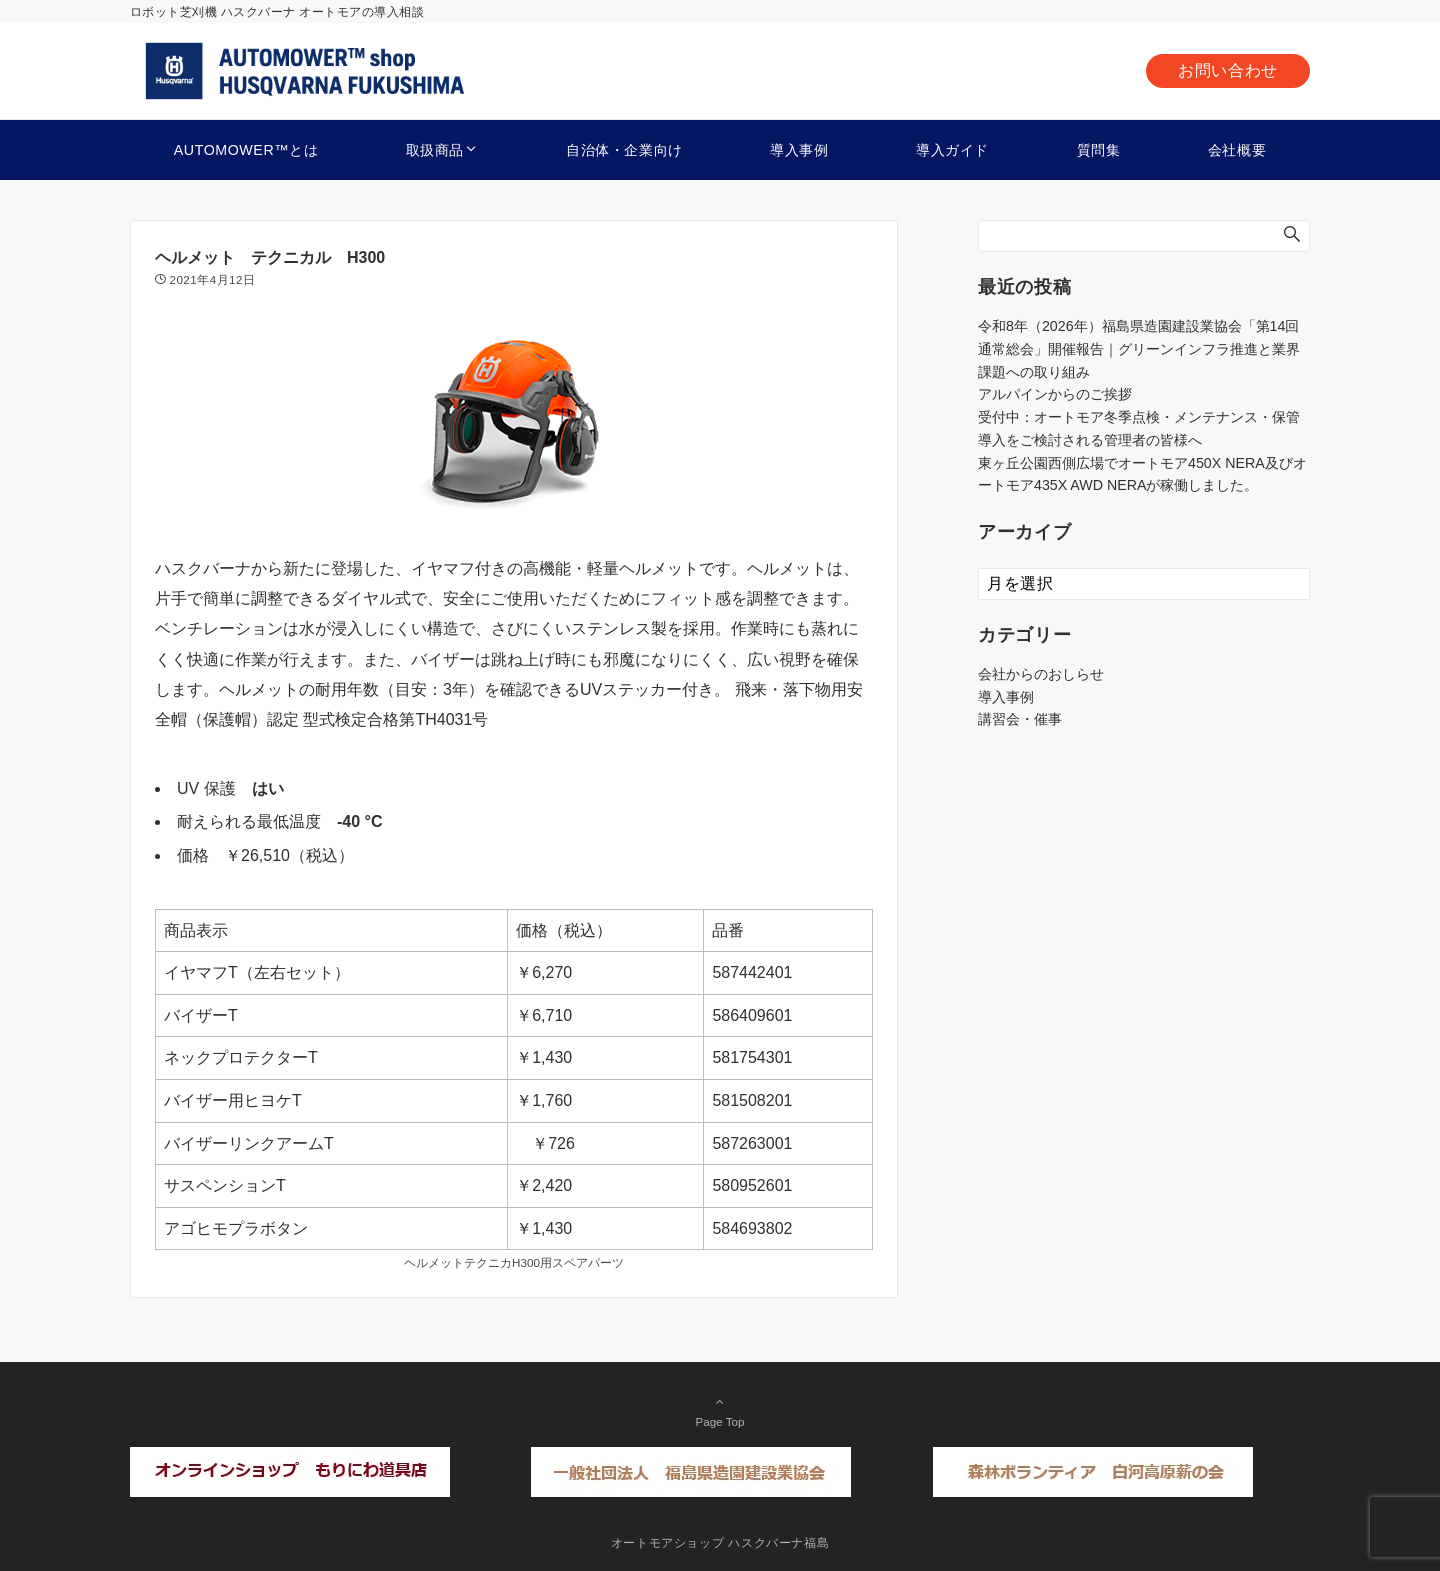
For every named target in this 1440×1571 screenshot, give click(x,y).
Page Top (720, 1411)
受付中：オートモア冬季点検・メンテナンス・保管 (1139, 417)
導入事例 (1006, 697)
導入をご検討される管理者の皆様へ (1090, 440)
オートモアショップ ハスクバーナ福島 (720, 1542)
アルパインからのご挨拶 (1055, 394)
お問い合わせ (1228, 70)
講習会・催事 (1020, 719)
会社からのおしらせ (1041, 674)
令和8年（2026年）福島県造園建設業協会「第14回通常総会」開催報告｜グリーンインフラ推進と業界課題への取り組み (1139, 349)
